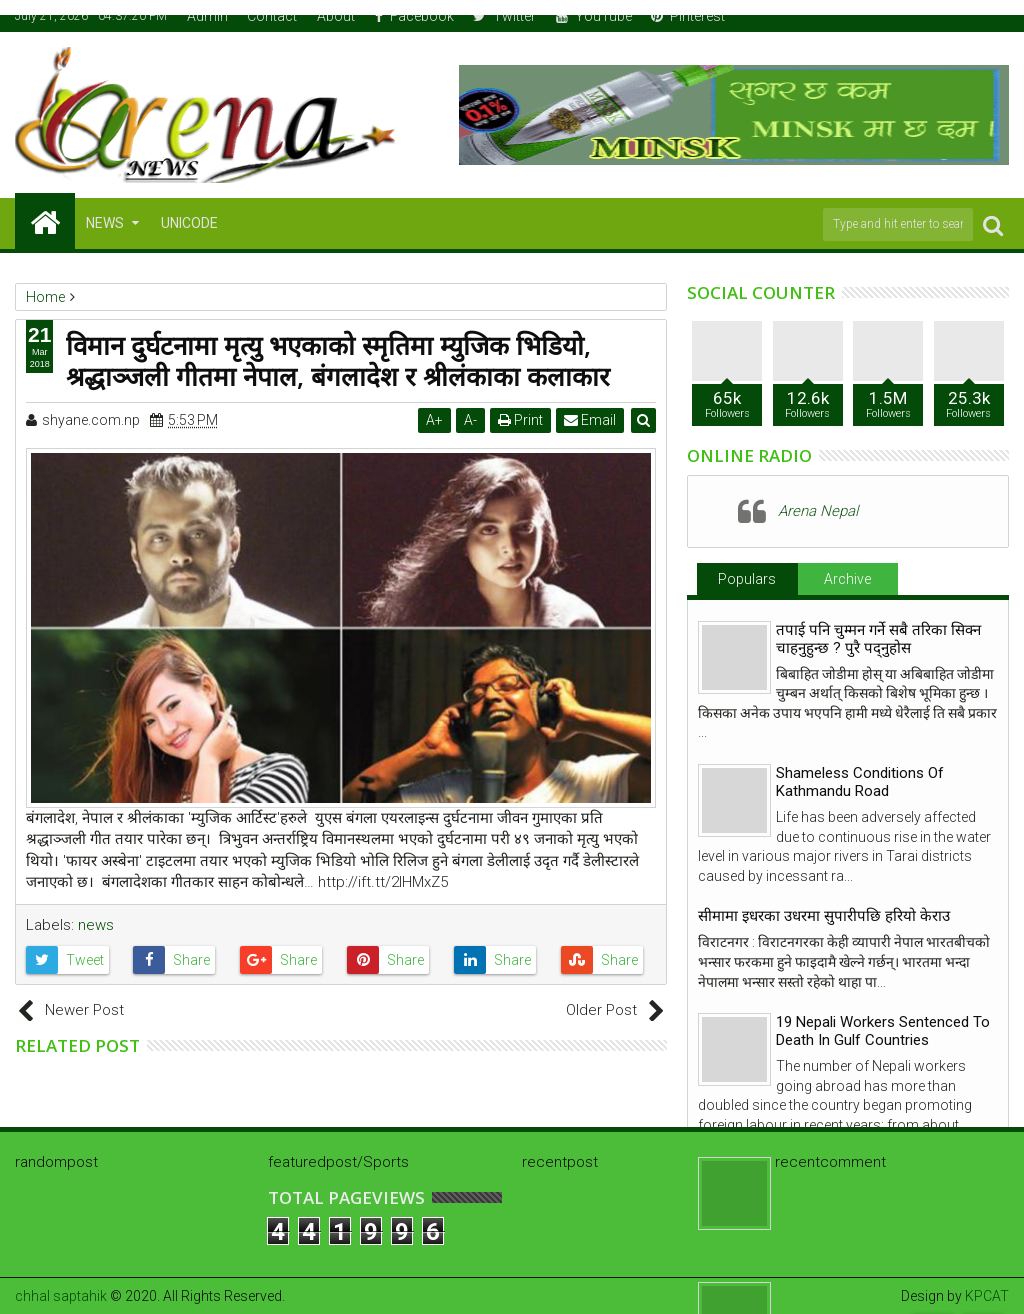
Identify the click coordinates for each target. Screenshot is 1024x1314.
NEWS (105, 223)
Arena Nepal (818, 511)
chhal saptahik (61, 1296)
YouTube (594, 16)
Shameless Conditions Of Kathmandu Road (860, 782)
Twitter (504, 16)
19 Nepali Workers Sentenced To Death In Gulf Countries (883, 1031)
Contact (272, 16)
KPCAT (987, 1296)
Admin (207, 16)
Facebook (414, 16)
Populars (747, 579)
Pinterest (688, 16)
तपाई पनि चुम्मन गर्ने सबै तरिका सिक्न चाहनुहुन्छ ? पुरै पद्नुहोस (878, 639)
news (96, 925)
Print (520, 420)
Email (590, 420)
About (336, 16)
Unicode (189, 223)
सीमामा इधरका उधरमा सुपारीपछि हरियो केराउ (824, 916)
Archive (847, 579)
